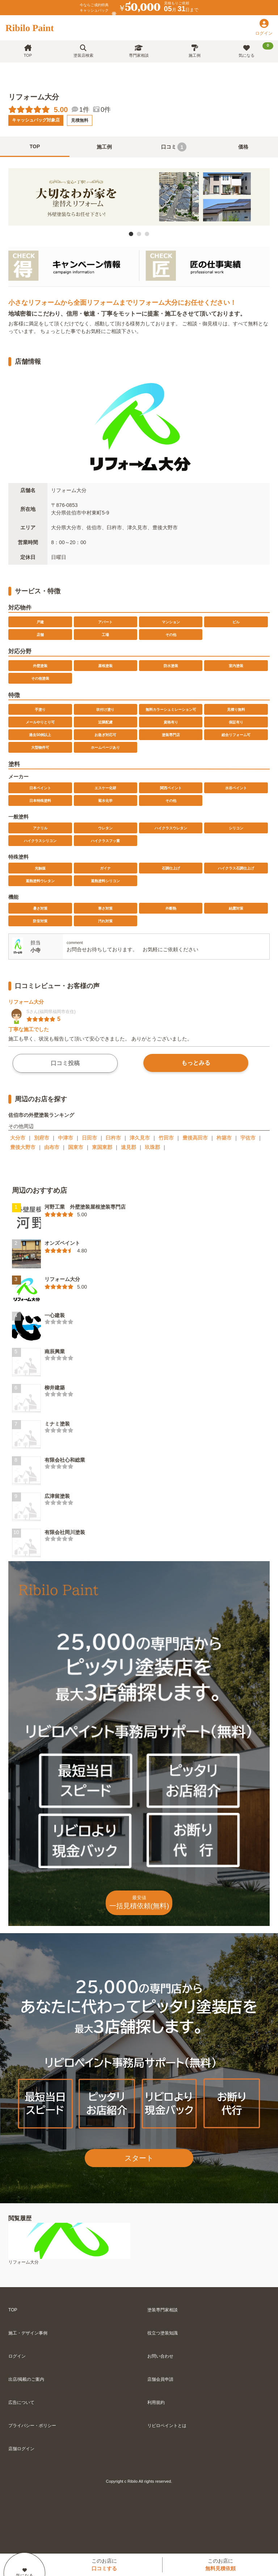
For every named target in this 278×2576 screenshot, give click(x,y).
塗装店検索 (83, 51)
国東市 (75, 1147)
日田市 (89, 1138)
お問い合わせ (160, 2356)
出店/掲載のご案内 (26, 2379)
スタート (139, 2158)
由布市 (51, 1147)
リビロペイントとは (166, 2425)
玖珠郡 (152, 1147)
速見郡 (128, 1147)
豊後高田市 (195, 1138)
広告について (21, 2402)
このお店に (104, 2564)
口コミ (173, 146)
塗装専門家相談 (162, 2309)
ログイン (17, 2356)
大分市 (17, 1138)
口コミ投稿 (65, 1063)
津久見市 (140, 1138)
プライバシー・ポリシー (32, 2425)
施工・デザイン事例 (27, 2333)
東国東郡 (102, 1147)
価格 (243, 147)
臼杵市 (113, 1138)
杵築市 (224, 1138)
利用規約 (156, 2402)
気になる (256, 49)
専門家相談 (139, 51)
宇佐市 (248, 1138)
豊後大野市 (22, 1147)
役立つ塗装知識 (162, 2333)
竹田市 (166, 1138)
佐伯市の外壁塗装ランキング (41, 1115)
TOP (28, 51)
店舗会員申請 (160, 2379)
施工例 (195, 51)
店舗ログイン (21, 2448)
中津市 (65, 1138)
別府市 (41, 1138)
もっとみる (195, 1063)
